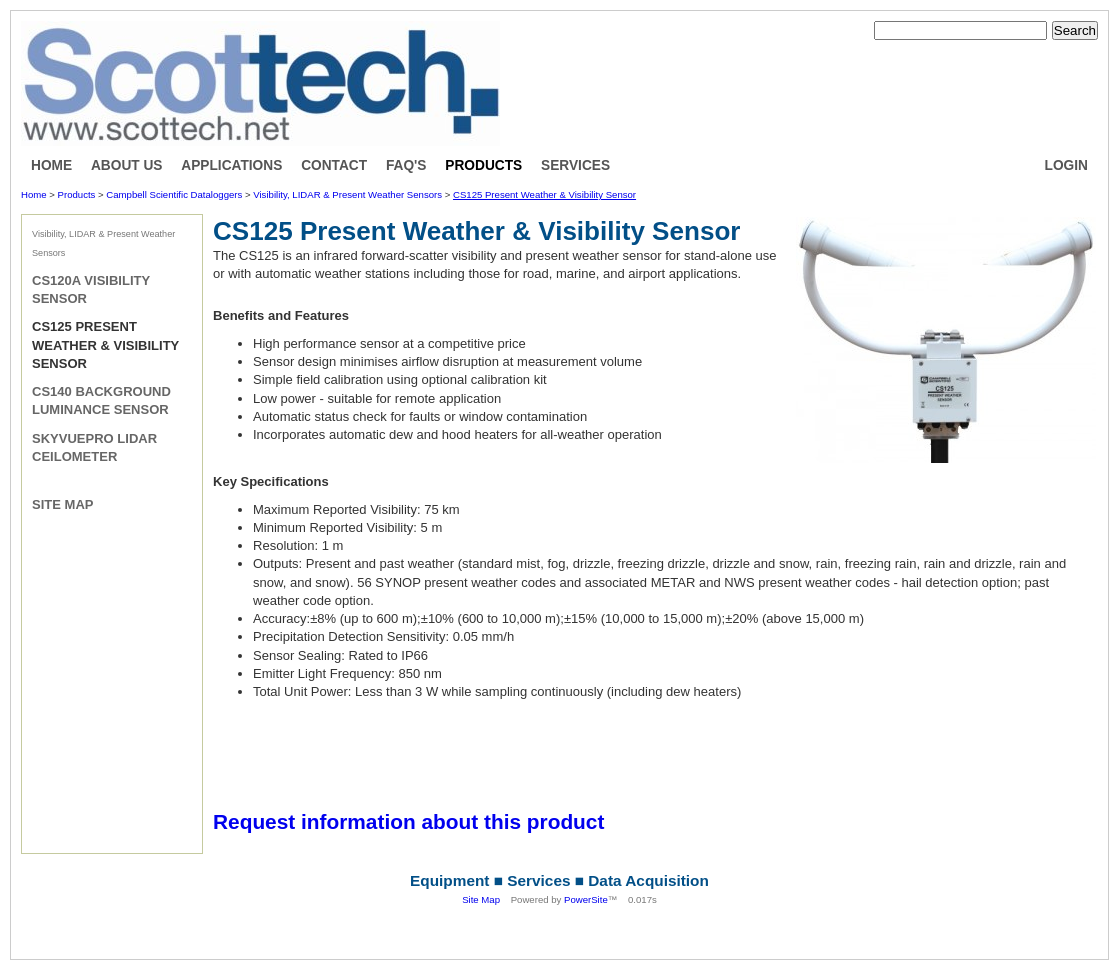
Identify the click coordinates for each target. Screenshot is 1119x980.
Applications (231, 165)
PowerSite (586, 899)
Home (51, 165)
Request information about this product (408, 821)
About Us (127, 165)
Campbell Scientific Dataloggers (174, 194)
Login (1066, 165)
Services (575, 165)
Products (483, 165)
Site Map (62, 504)
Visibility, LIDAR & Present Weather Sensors (347, 194)
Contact (334, 165)
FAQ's (406, 165)
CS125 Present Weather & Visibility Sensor (544, 194)
